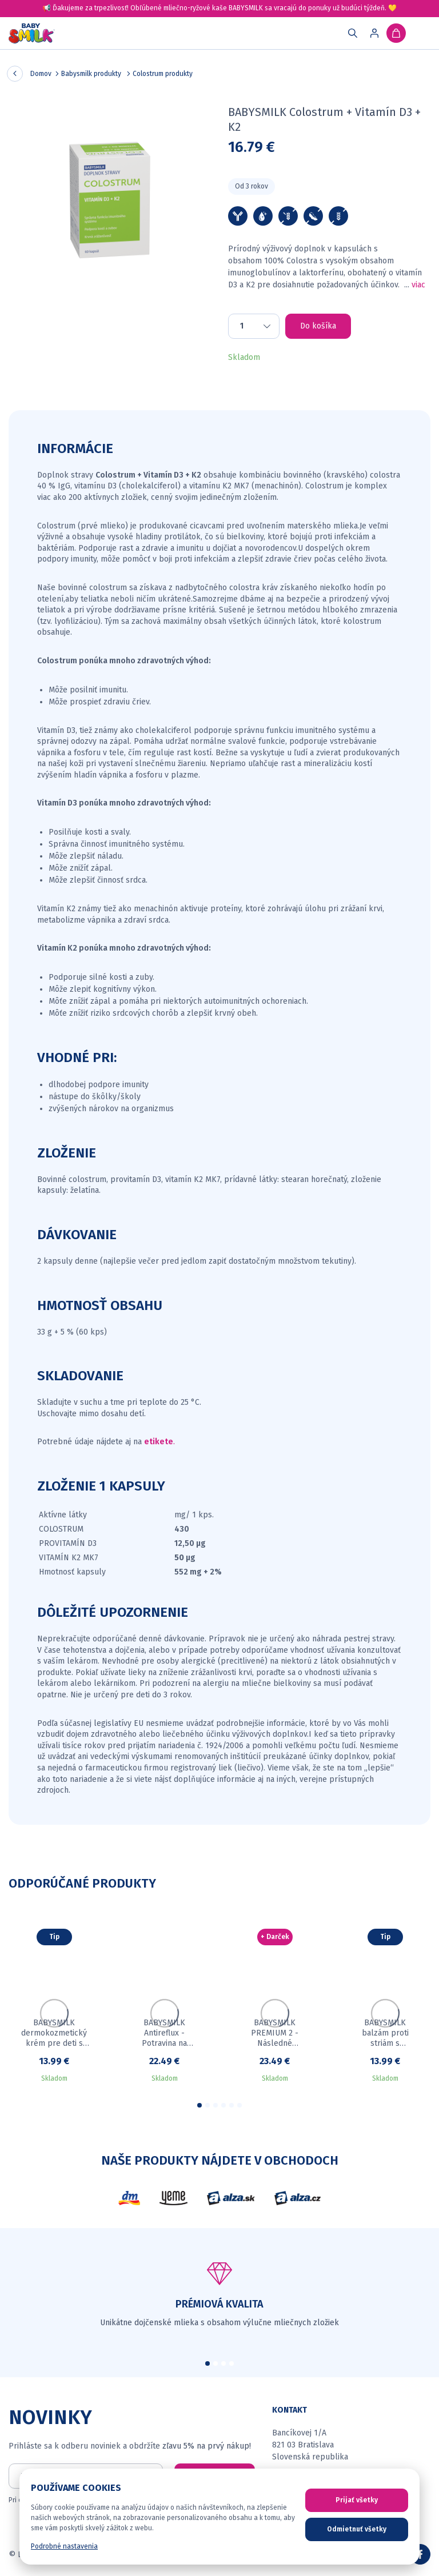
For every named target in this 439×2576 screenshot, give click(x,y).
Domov (40, 74)
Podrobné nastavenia (64, 2546)
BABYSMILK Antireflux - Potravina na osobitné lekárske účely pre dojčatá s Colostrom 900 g (164, 2033)
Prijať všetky (357, 2500)
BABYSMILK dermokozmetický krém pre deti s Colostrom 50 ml (54, 2033)
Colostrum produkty (163, 74)
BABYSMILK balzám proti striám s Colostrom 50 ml (385, 2033)
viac (418, 285)
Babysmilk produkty (92, 74)
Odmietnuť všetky (356, 2529)
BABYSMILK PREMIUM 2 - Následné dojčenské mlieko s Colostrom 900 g (275, 2033)
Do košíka (318, 326)
